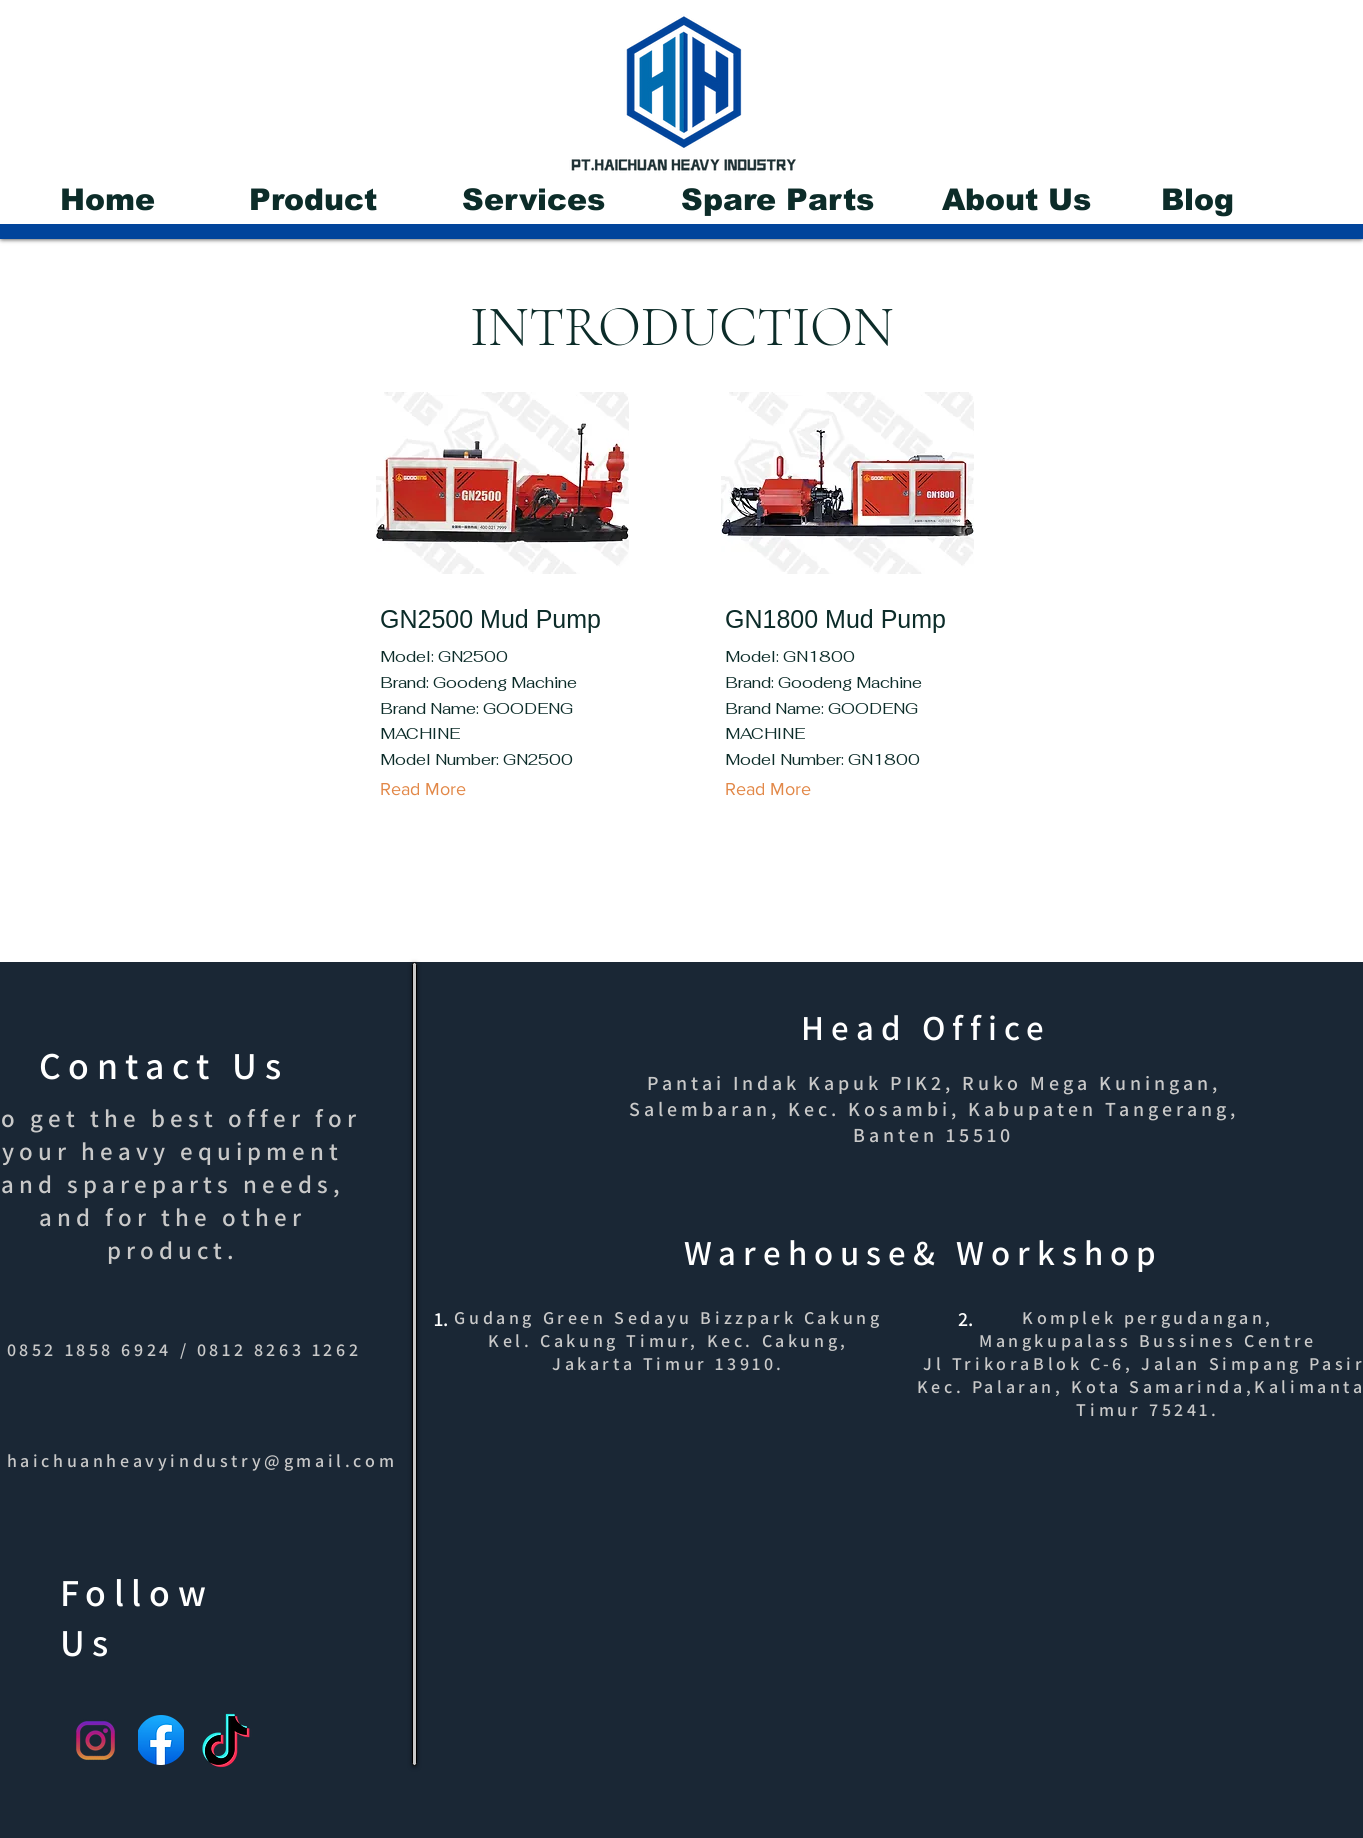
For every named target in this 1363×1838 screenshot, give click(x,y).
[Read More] (423, 789)
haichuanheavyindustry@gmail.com (202, 1460)
